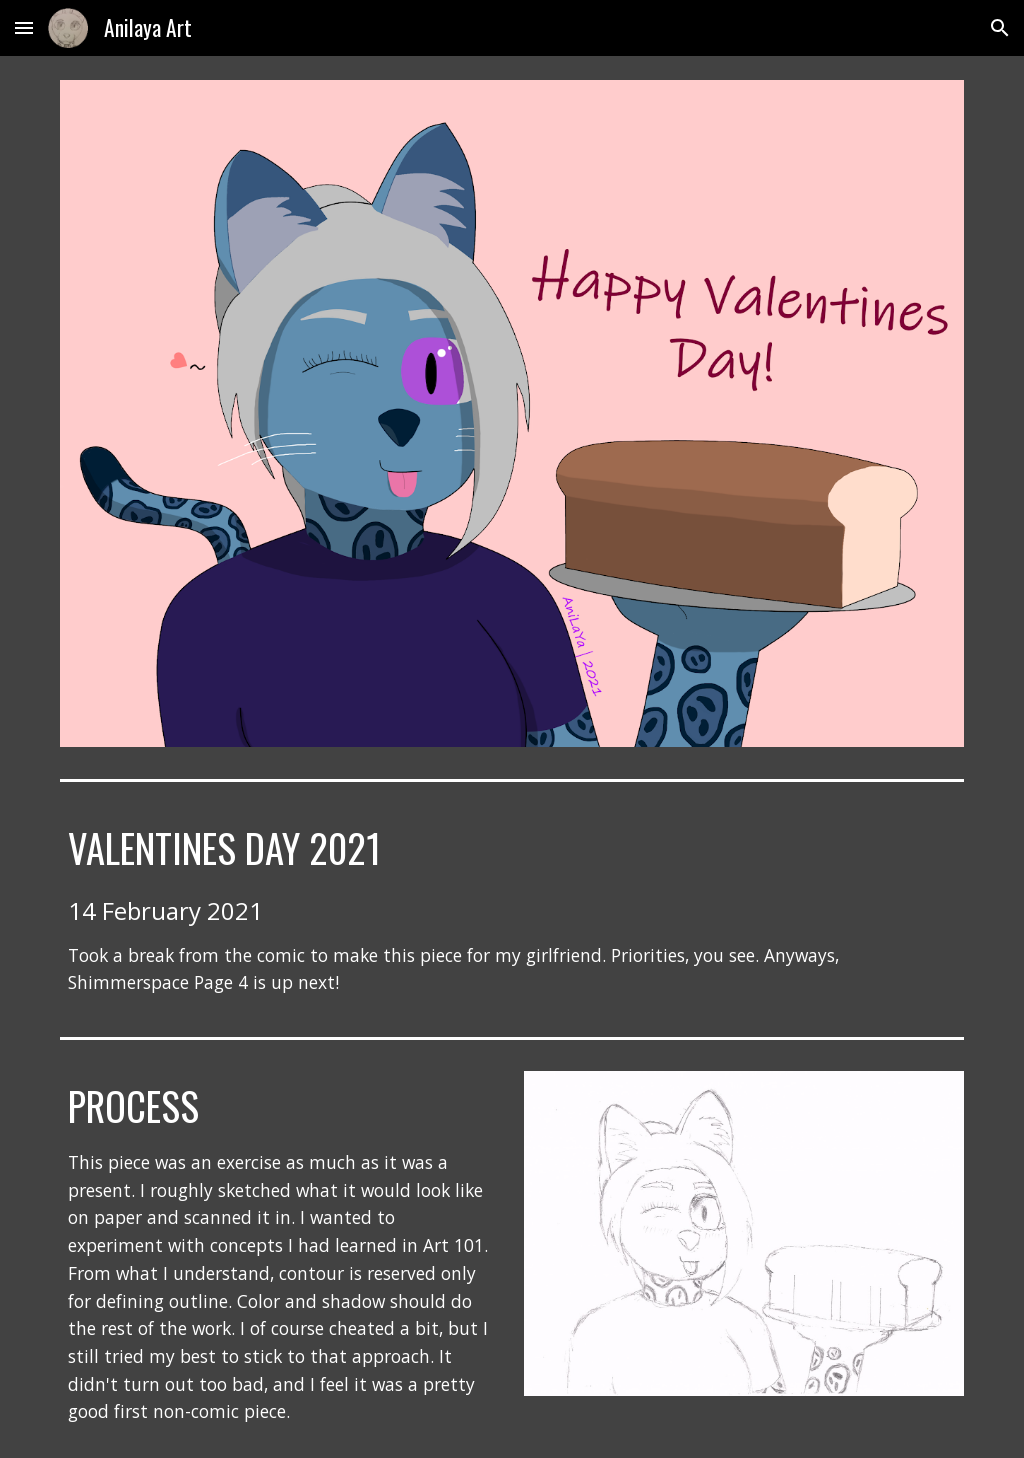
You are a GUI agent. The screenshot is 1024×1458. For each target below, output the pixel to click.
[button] (24, 27)
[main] (512, 909)
